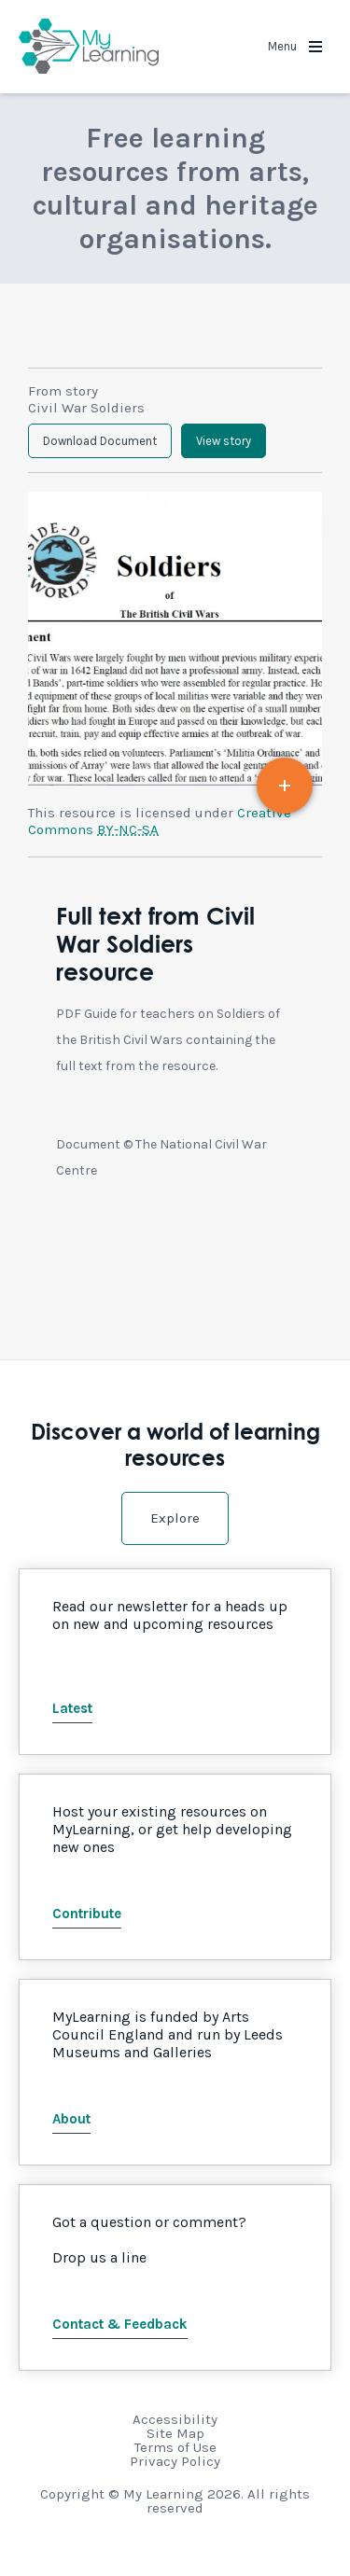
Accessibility (175, 2419)
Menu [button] (295, 46)
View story (223, 441)
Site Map (175, 2433)
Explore (175, 1518)
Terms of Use (175, 2447)
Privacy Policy (175, 2461)
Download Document (100, 441)
